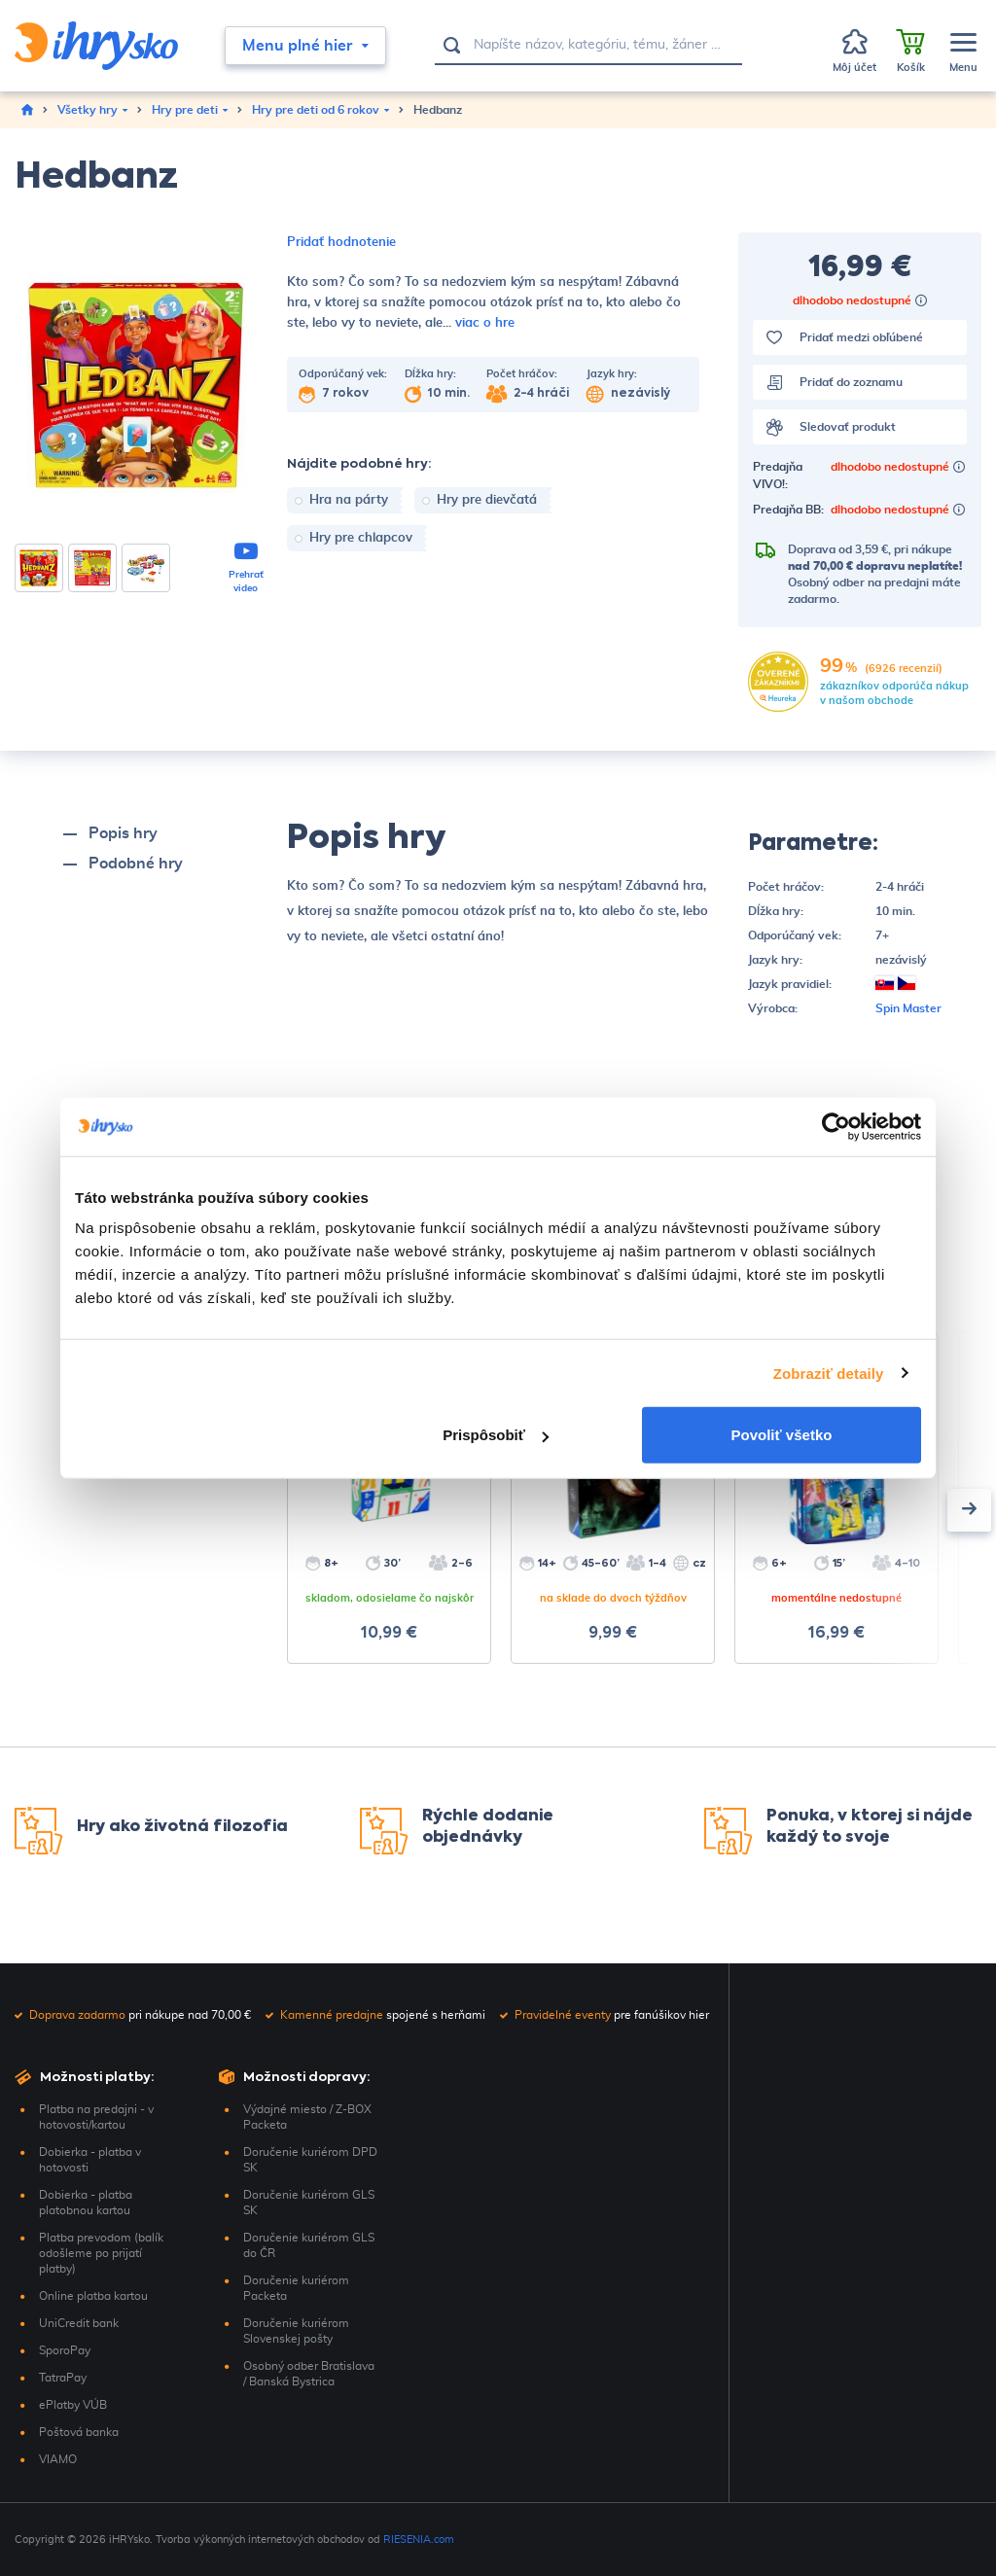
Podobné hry (136, 863)
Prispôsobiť (496, 1435)
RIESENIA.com (418, 2539)
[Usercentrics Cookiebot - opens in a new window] (836, 1126)
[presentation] (969, 1510)
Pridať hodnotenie (341, 242)
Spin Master (908, 1008)
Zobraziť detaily (828, 1372)
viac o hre (485, 323)
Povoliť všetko (782, 1435)
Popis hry (123, 833)
